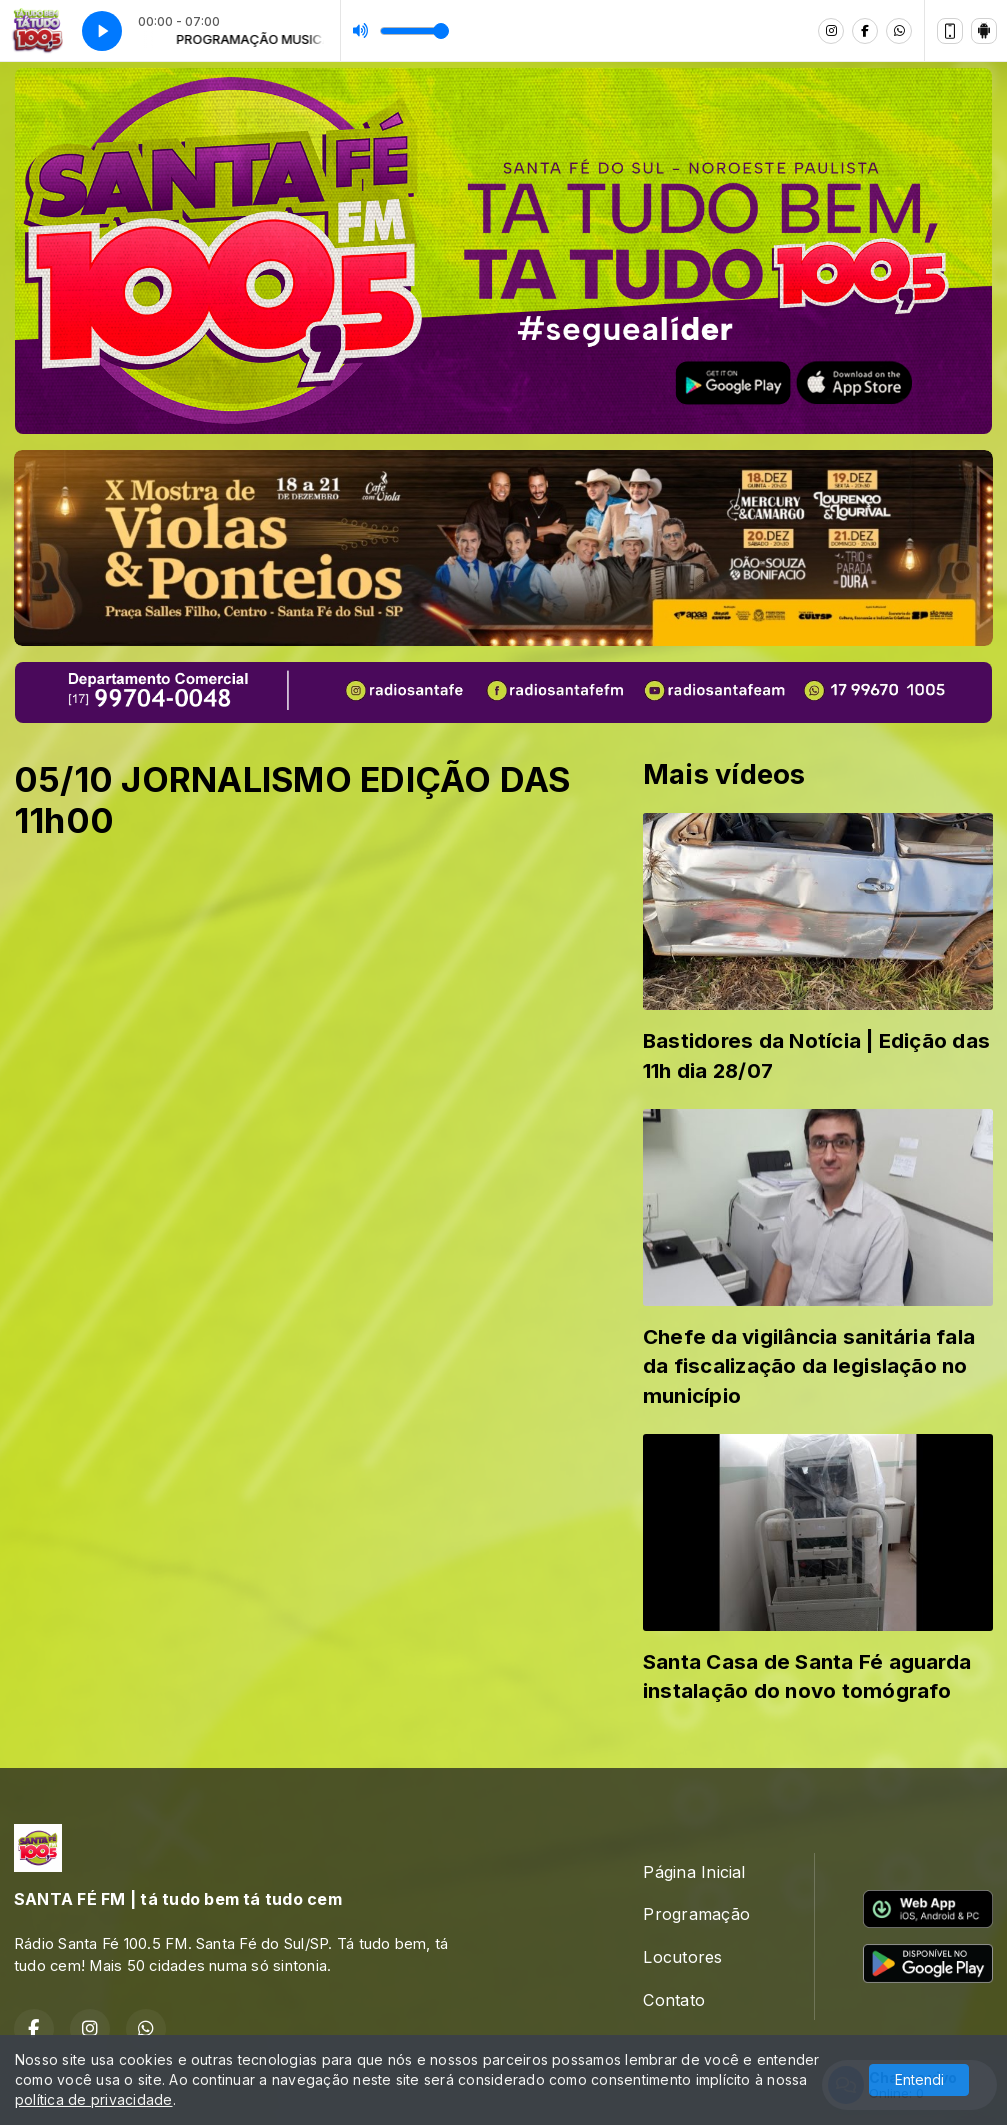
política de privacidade (94, 2099)
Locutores (682, 1957)
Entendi (919, 2079)
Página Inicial (694, 1872)
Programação (696, 1914)
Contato (674, 2000)
